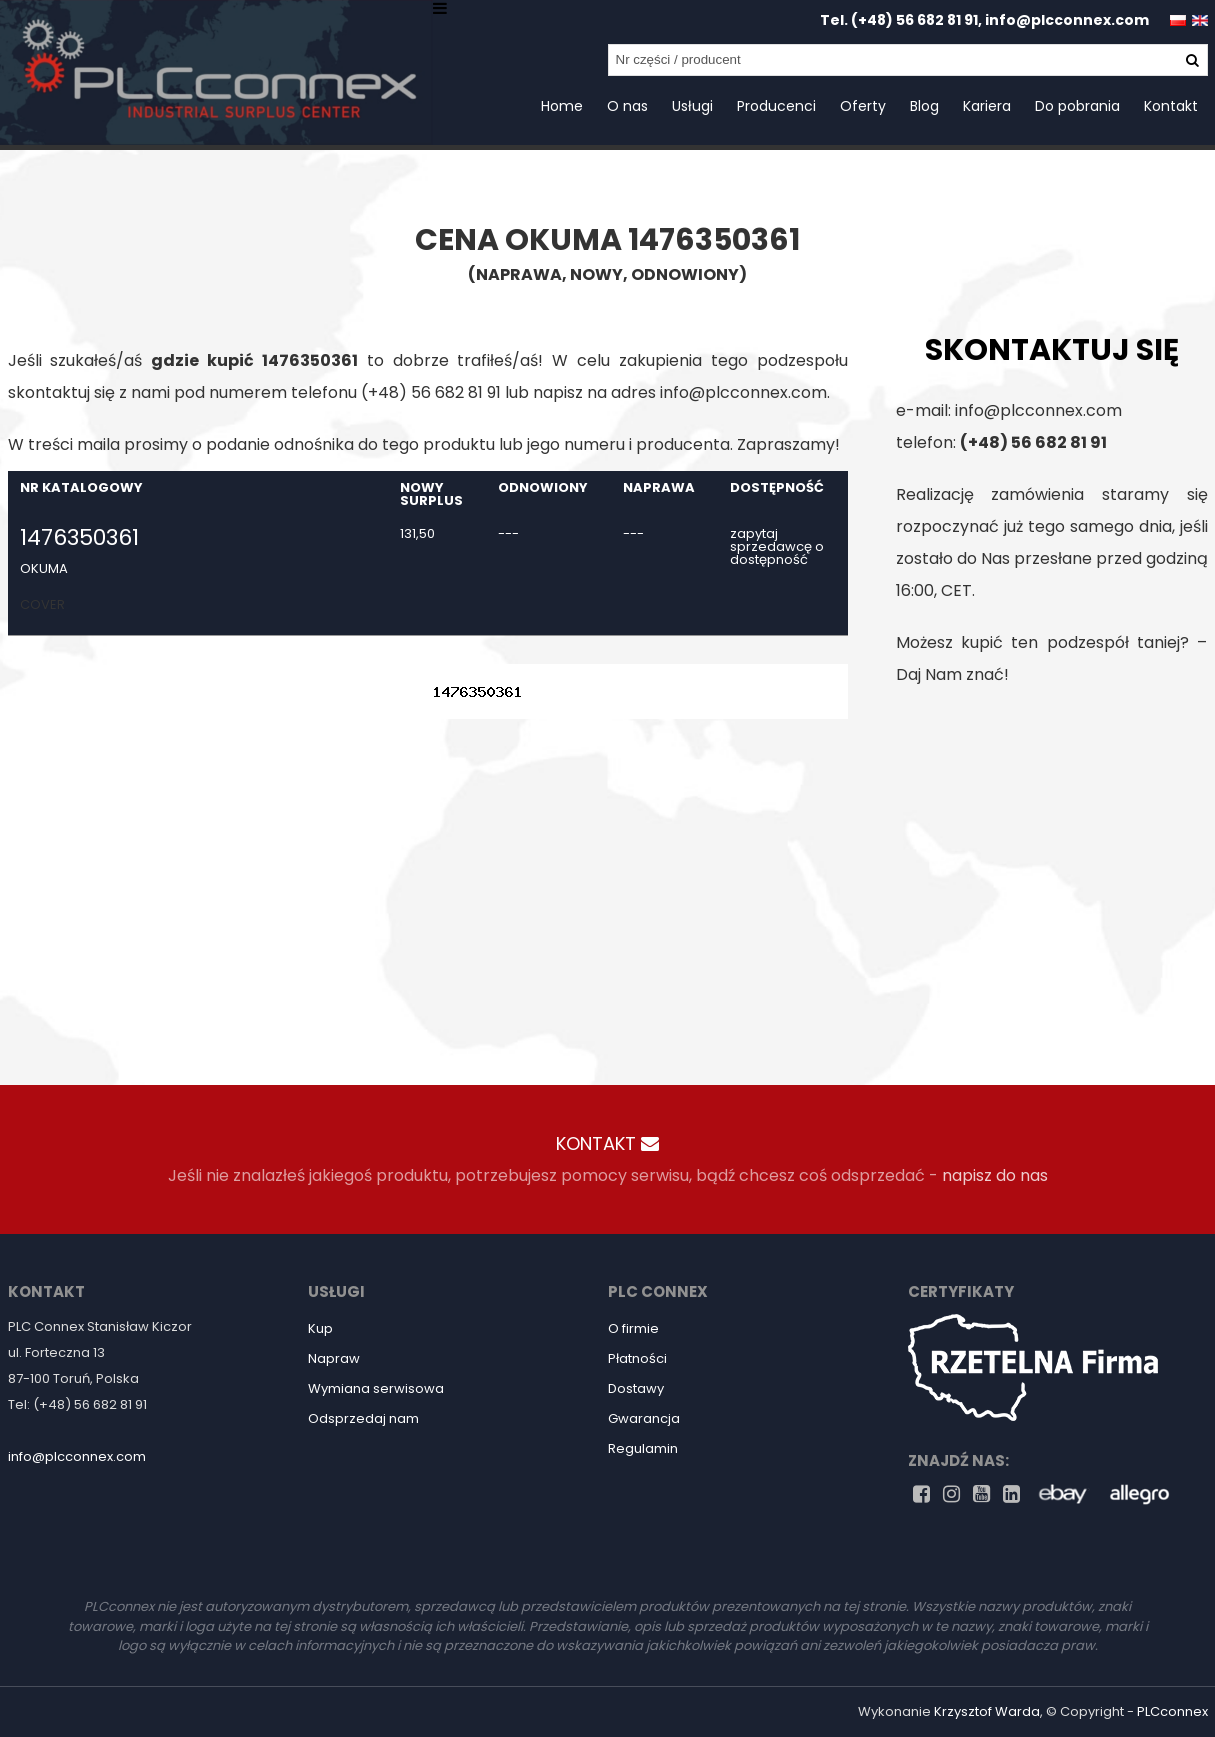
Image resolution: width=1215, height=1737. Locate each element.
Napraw (334, 1358)
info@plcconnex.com (1067, 20)
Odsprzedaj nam (363, 1418)
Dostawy (636, 1388)
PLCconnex (1172, 1711)
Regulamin (643, 1448)
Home (562, 106)
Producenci (776, 106)
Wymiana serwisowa (376, 1388)
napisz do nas (995, 1175)
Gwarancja (644, 1418)
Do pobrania (1077, 106)
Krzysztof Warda (987, 1711)
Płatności (637, 1358)
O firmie (633, 1328)
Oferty (863, 106)
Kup (320, 1328)
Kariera (987, 106)
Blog (924, 106)
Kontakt (1171, 106)
